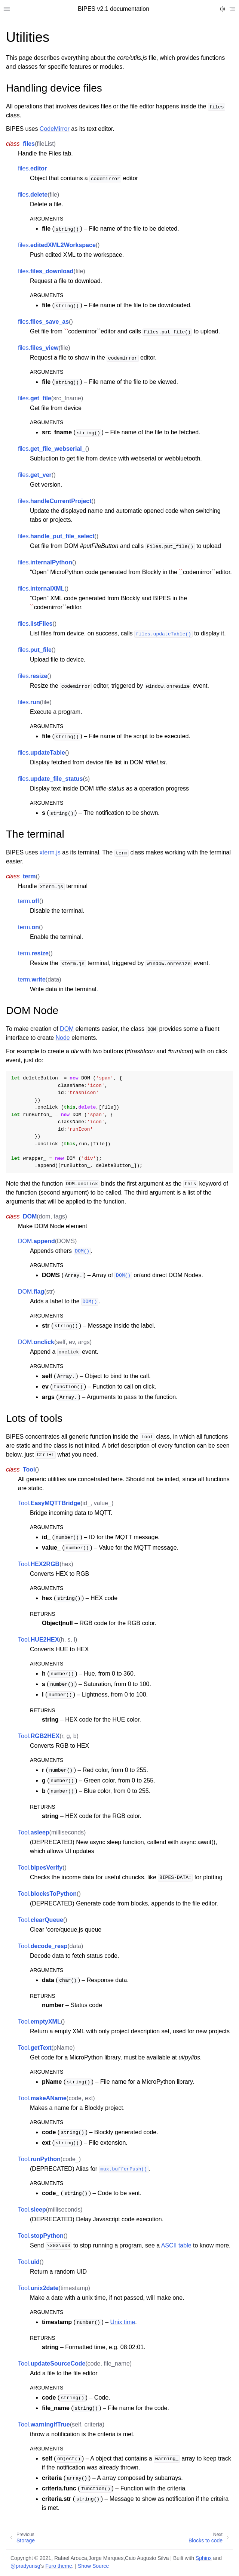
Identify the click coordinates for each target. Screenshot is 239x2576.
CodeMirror (55, 129)
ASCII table (176, 2245)
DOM (67, 1029)
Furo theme (58, 2566)
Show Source (93, 2566)
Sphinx (204, 2558)
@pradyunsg (25, 2566)
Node (63, 1038)
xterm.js (50, 852)
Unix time (122, 2322)
